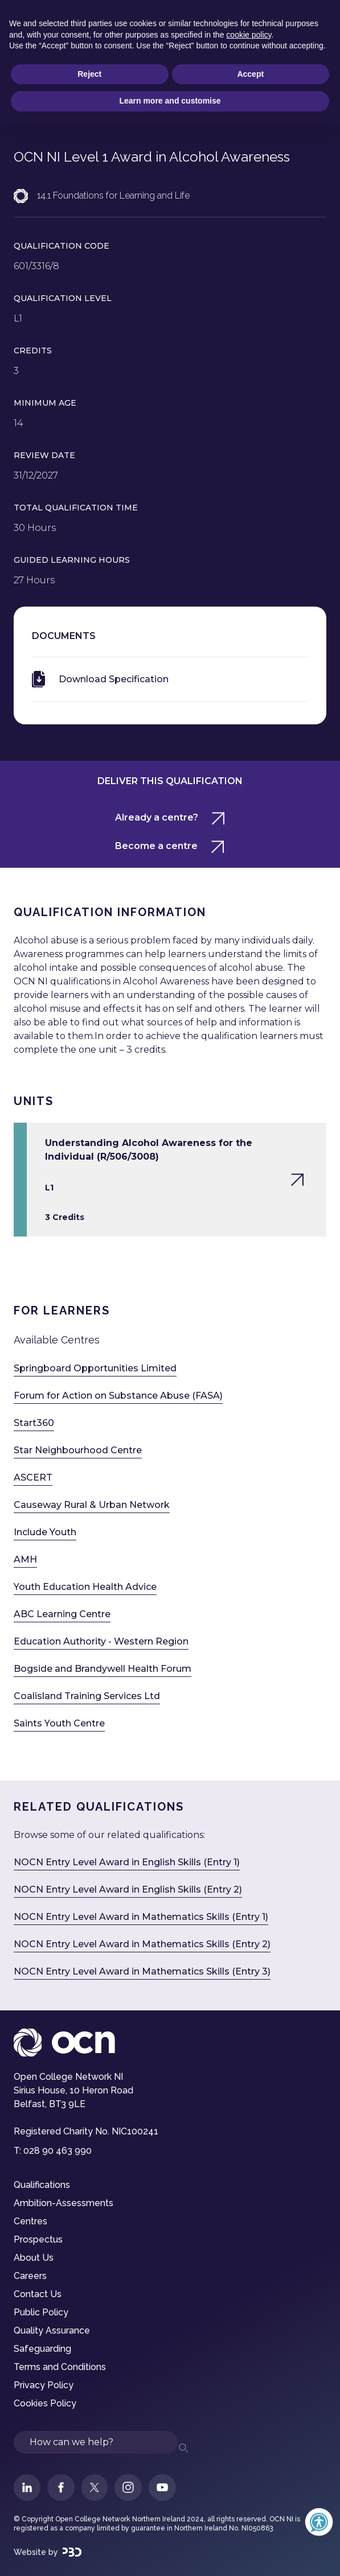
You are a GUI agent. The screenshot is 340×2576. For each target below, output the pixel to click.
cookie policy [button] (248, 34)
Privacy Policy (43, 2385)
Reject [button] (89, 74)
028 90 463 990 (57, 2150)
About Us (34, 2257)
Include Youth (45, 1532)
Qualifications (42, 2184)
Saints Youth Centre (59, 1723)
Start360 (34, 1422)
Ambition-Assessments (63, 2203)
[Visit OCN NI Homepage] (170, 2042)
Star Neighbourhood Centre (78, 1450)
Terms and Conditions (60, 2366)
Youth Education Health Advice (85, 1586)
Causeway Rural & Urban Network (92, 1504)
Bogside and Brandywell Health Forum (102, 1668)
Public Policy (41, 2312)
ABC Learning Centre (62, 1614)
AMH (25, 1559)
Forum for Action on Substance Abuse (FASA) (118, 1395)
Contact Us (38, 2294)
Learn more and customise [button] (169, 100)
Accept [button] (250, 74)
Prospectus (38, 2239)
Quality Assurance (52, 2330)
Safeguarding (42, 2348)
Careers (30, 2275)
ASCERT (33, 1477)
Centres (30, 2221)
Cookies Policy (45, 2403)
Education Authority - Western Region (101, 1641)
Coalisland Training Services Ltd (87, 1696)
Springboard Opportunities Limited (95, 1368)
